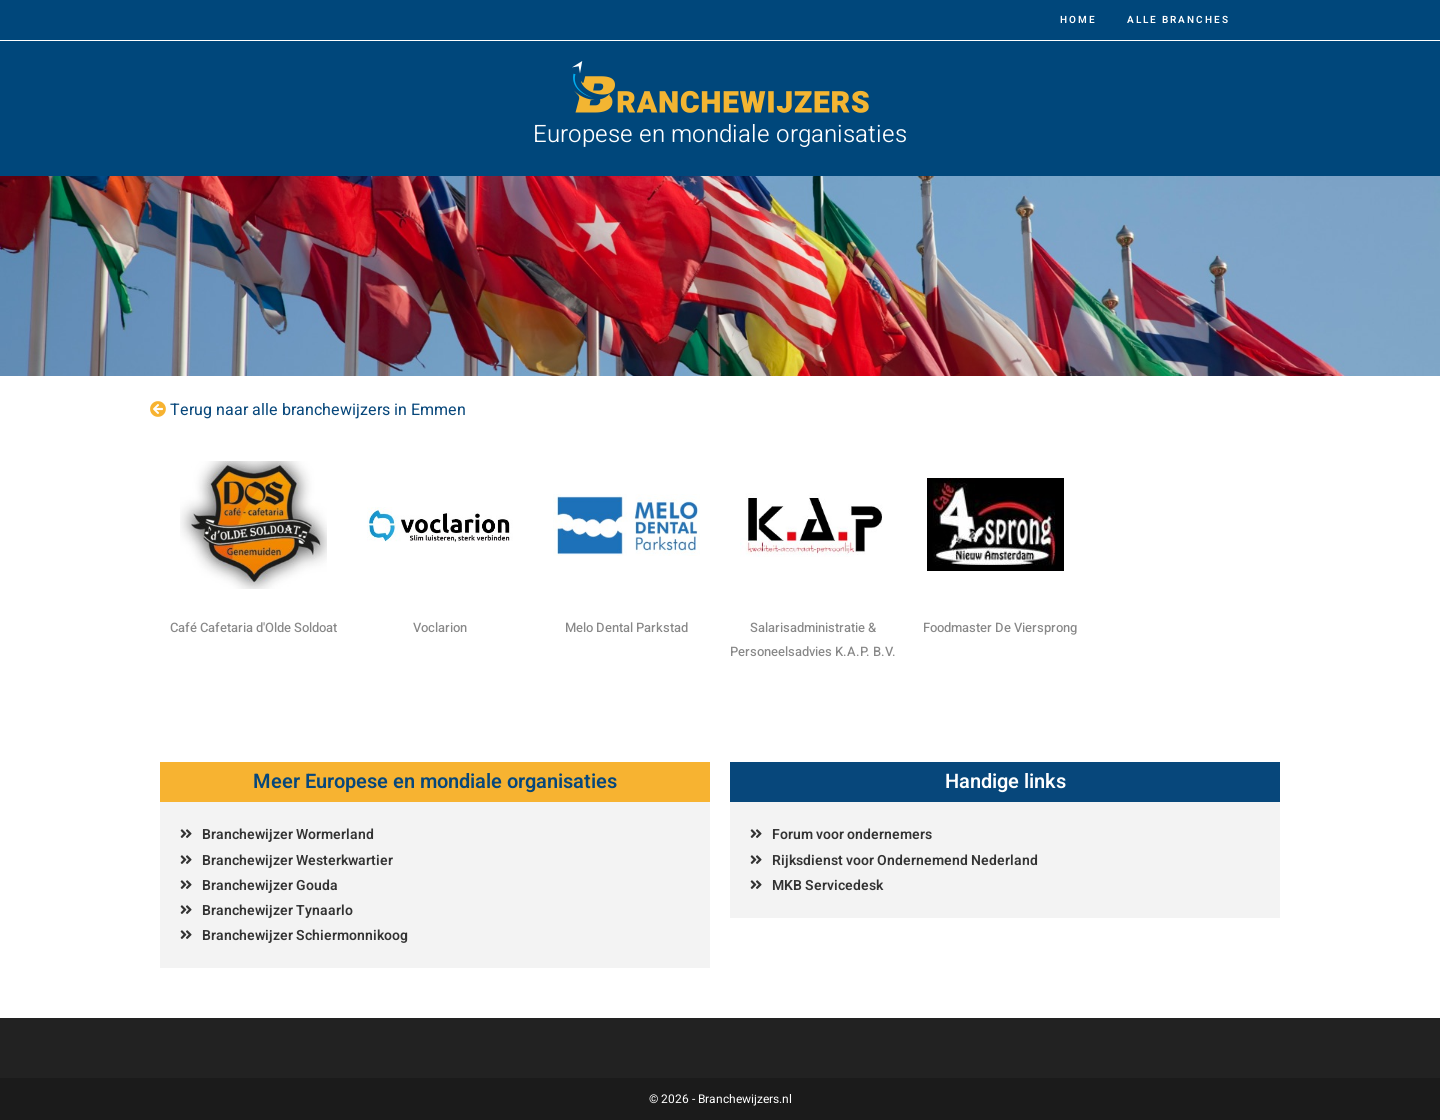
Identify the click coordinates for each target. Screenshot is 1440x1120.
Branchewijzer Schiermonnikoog (305, 935)
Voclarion (440, 627)
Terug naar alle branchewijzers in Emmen (318, 410)
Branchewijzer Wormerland (288, 834)
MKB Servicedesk (827, 885)
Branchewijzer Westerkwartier (297, 860)
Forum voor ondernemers (852, 834)
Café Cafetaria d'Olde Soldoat (253, 627)
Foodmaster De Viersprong (1000, 627)
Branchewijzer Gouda (270, 885)
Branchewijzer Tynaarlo (277, 910)
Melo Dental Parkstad (626, 627)
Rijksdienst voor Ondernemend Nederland (905, 860)
